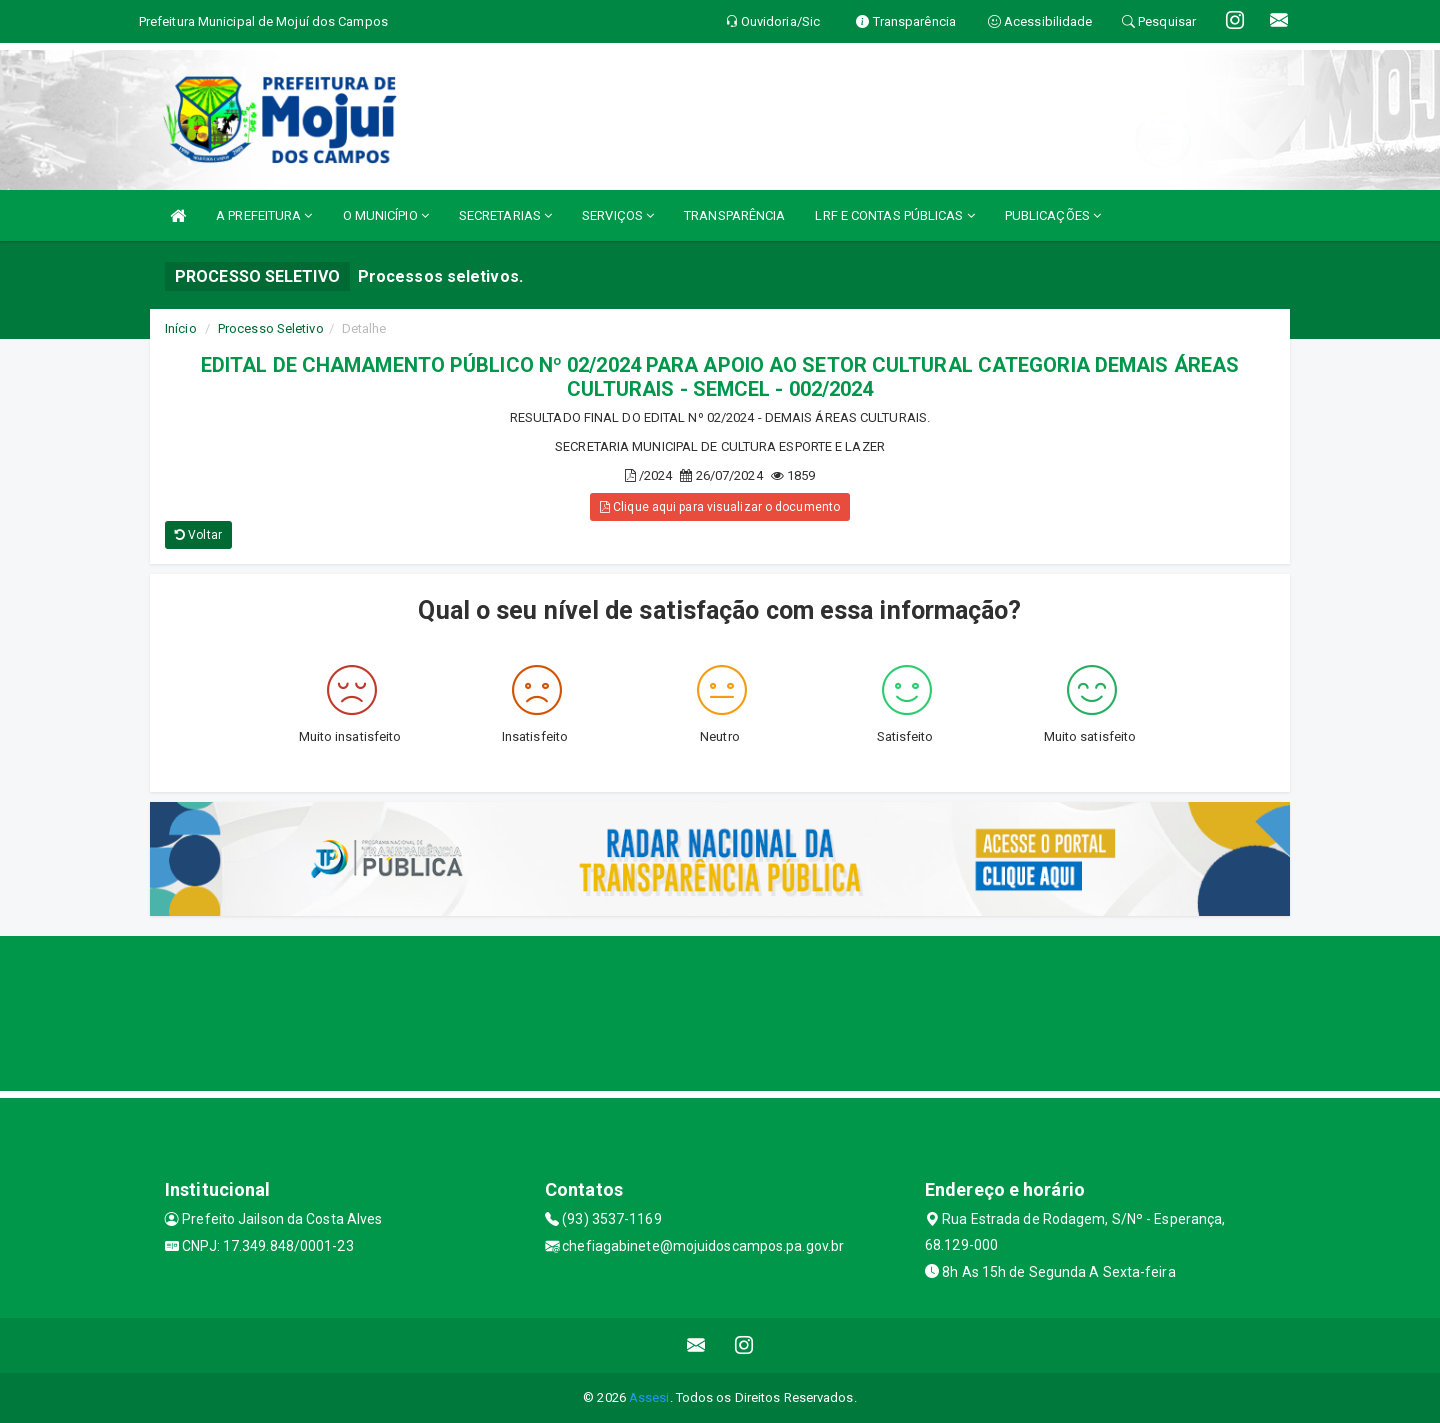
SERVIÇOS (618, 215)
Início (181, 328)
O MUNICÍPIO (386, 215)
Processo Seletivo (271, 328)
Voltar (198, 535)
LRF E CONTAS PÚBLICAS (894, 215)
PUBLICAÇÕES (1053, 215)
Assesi (649, 1397)
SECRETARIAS (505, 215)
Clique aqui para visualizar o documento (720, 507)
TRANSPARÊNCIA (734, 215)
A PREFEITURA (264, 215)
